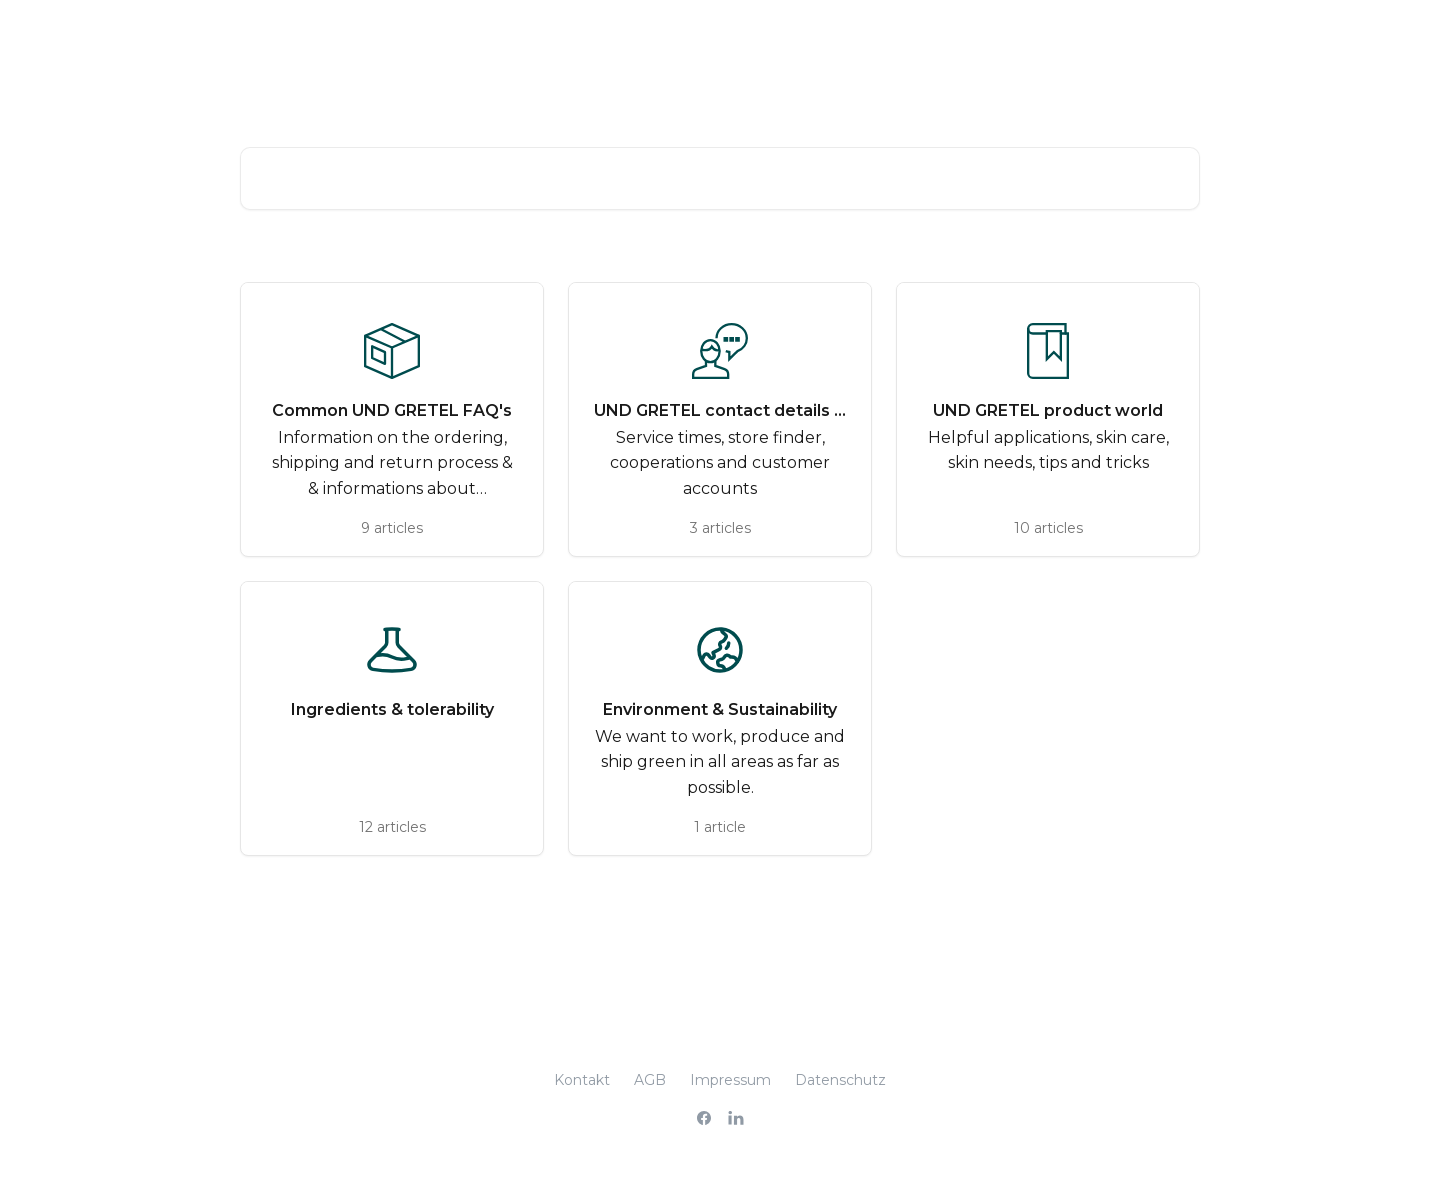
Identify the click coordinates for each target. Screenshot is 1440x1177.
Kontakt (582, 1080)
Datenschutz (840, 1080)
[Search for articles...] (720, 178)
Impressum (730, 1080)
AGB (650, 1080)
